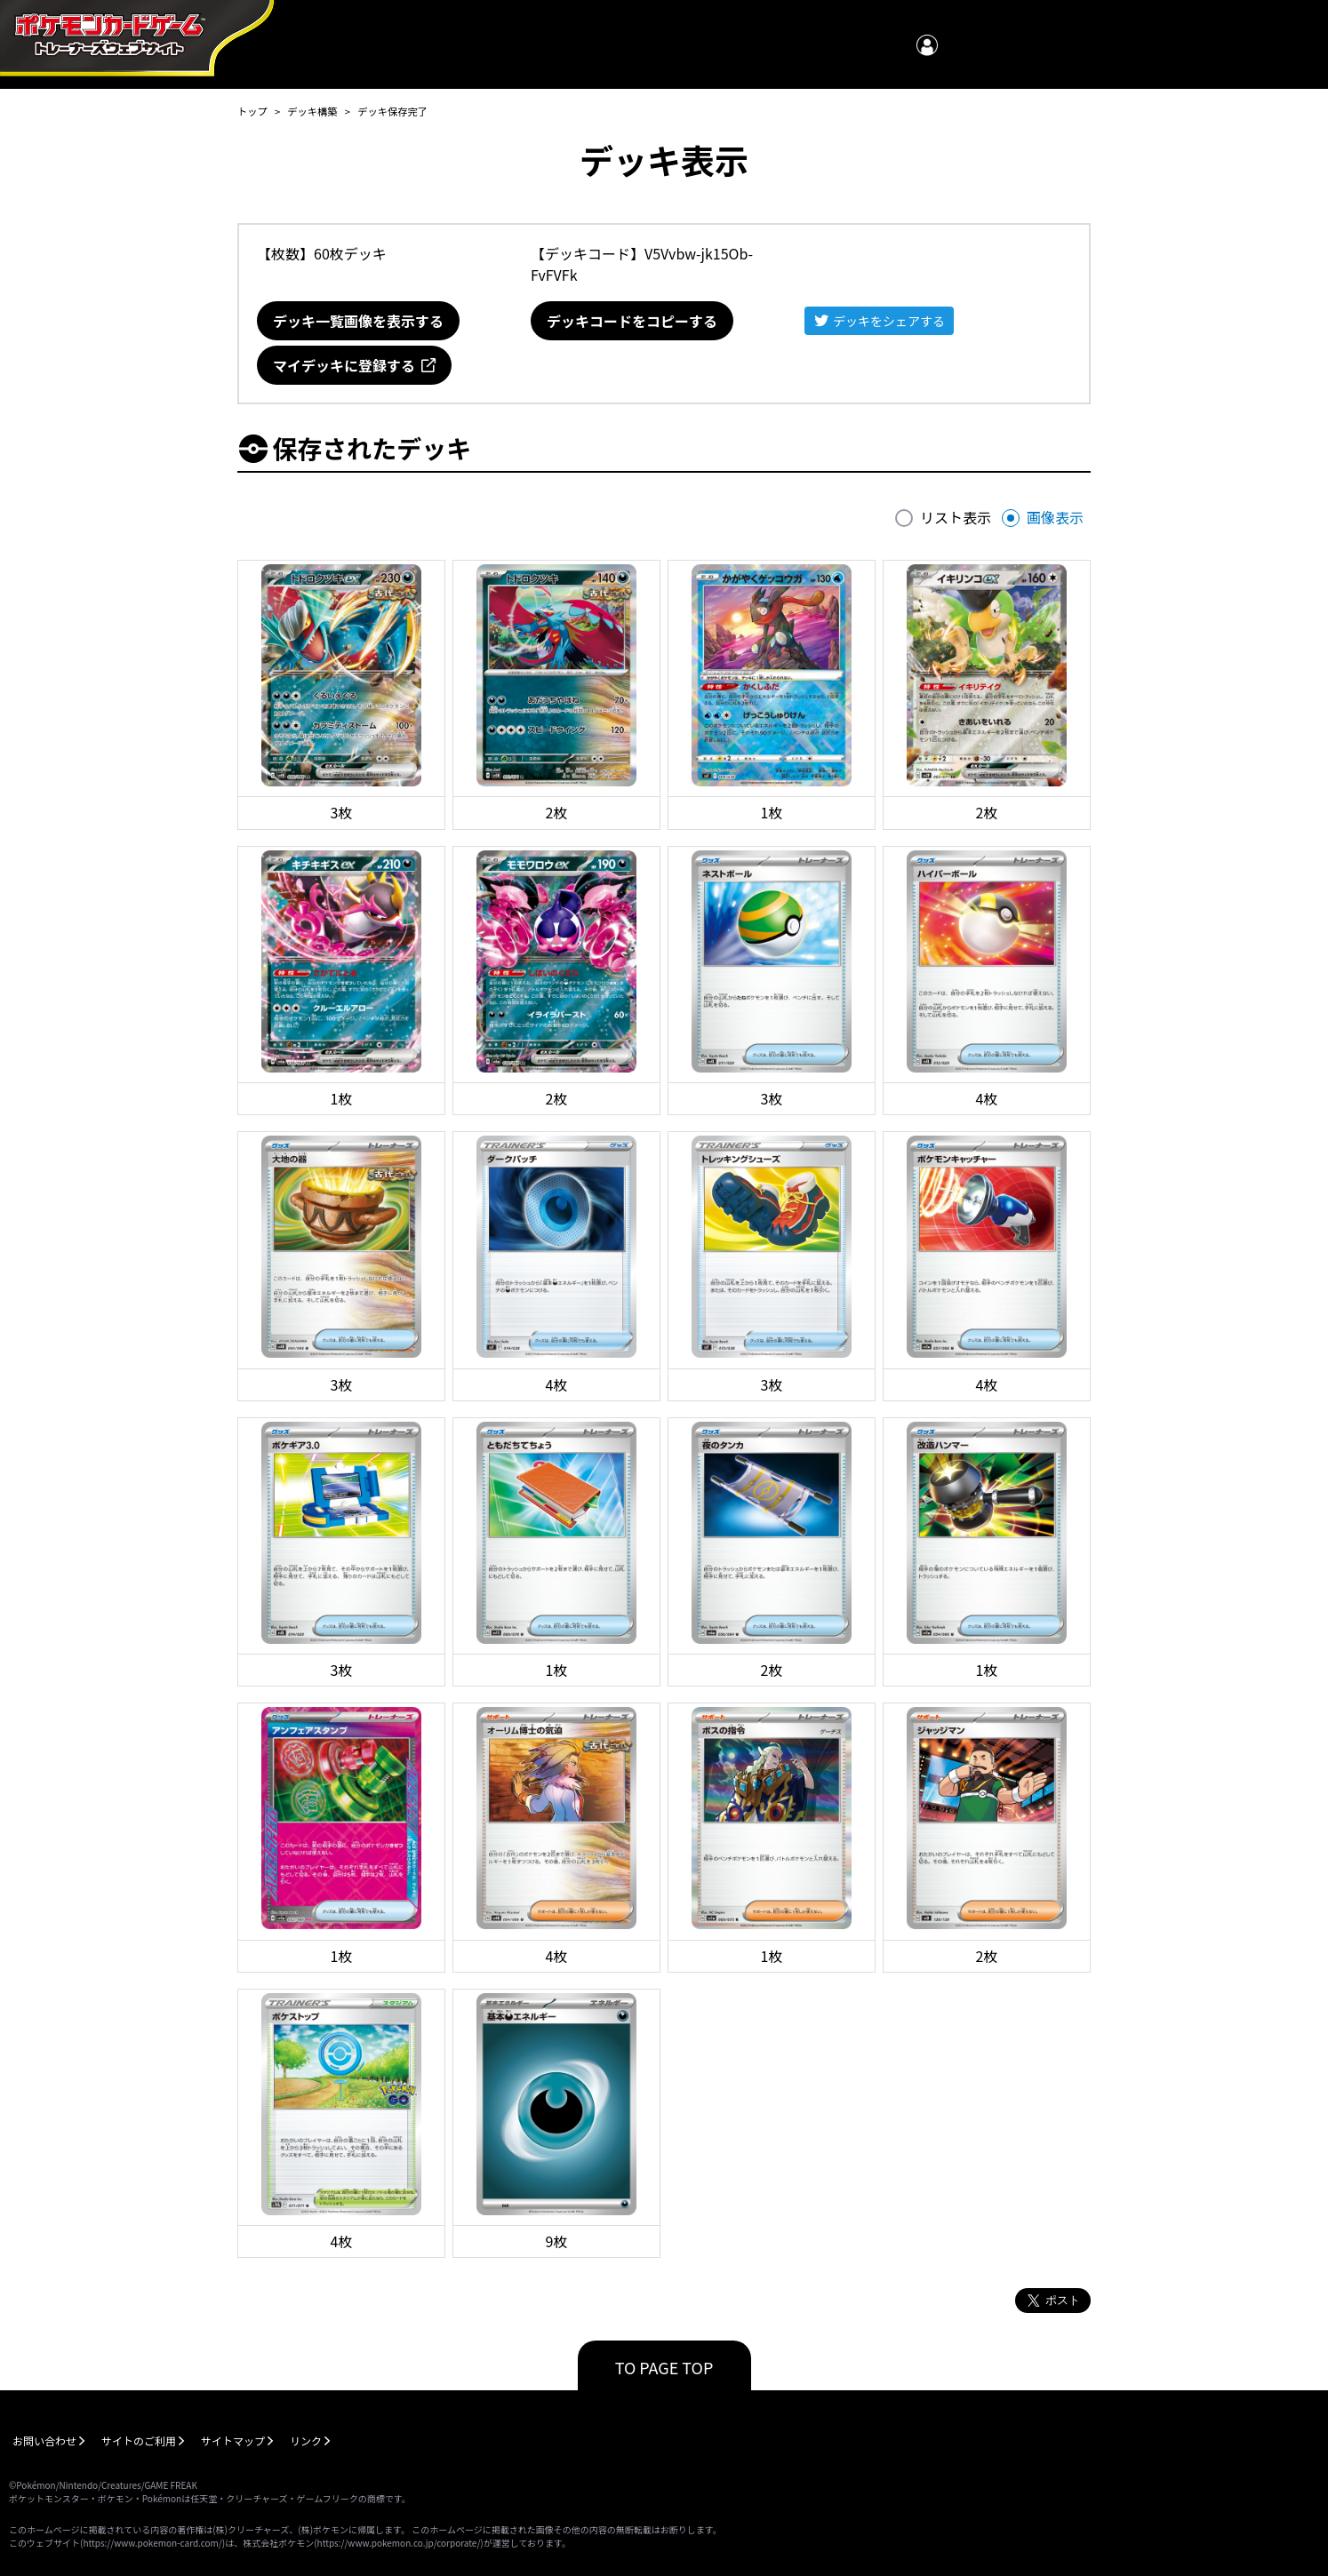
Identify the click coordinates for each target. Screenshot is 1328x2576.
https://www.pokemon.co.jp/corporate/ (399, 2542)
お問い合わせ (44, 2440)
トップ (252, 111)
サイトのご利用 (138, 2440)
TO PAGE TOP (664, 2367)
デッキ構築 (312, 111)
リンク (306, 2440)
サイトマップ (233, 2440)
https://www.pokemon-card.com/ (152, 2542)
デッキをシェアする (889, 321)
